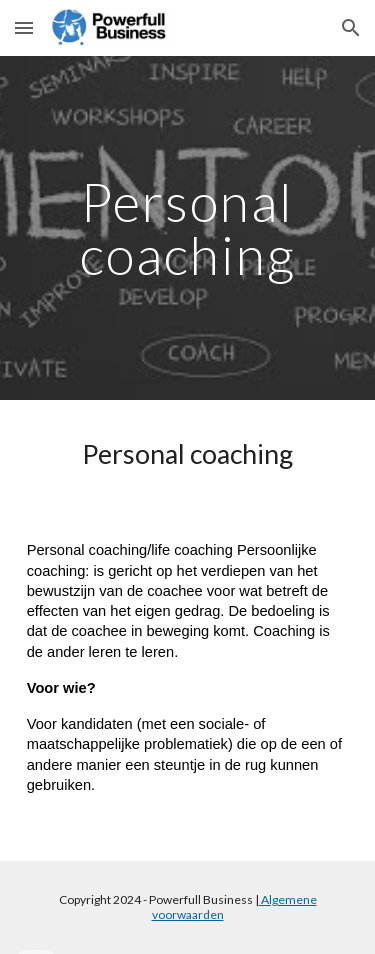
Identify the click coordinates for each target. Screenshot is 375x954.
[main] (188, 228)
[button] (24, 27)
